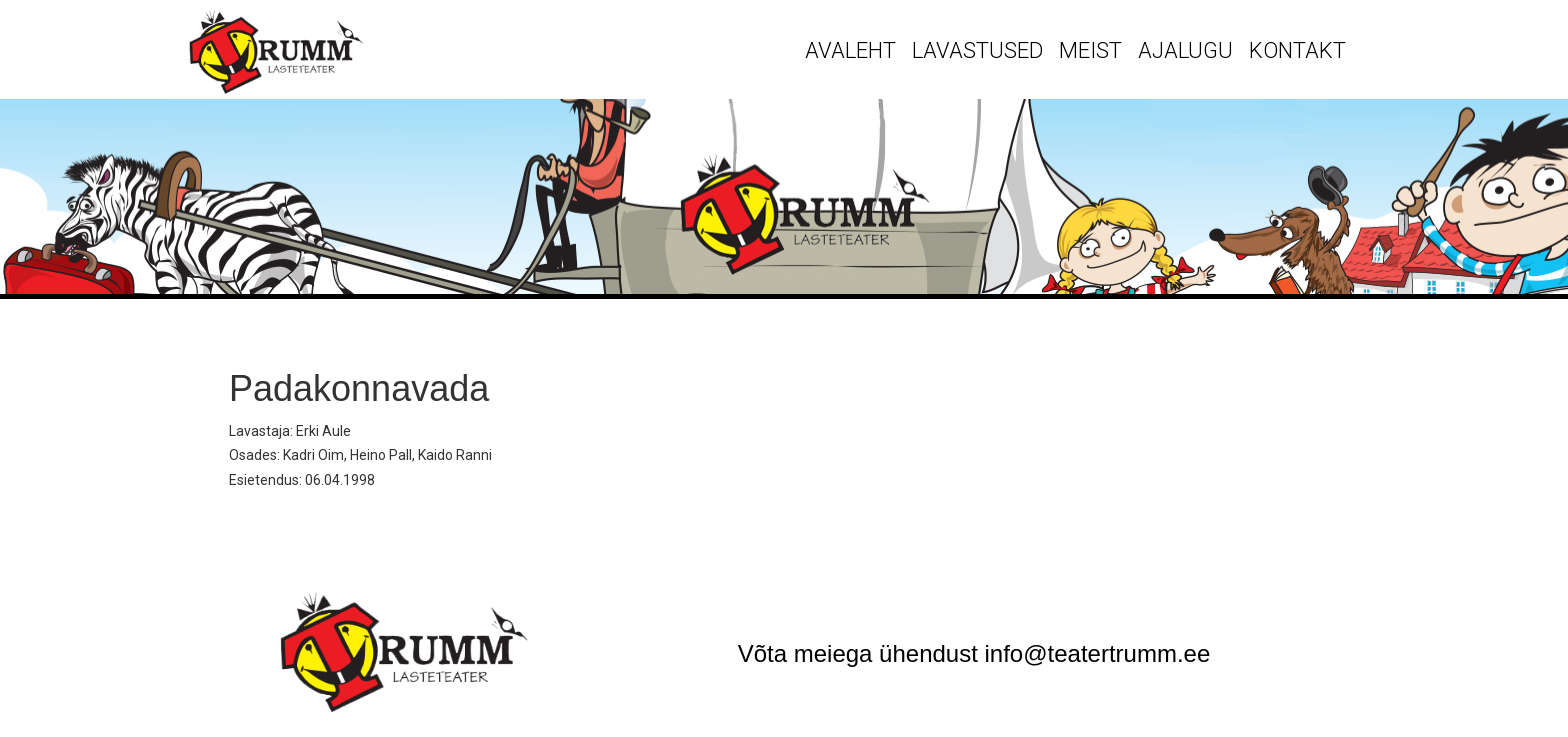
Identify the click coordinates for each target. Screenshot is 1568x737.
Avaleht (850, 50)
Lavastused (977, 50)
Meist (1090, 50)
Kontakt (1297, 50)
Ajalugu (1185, 50)
